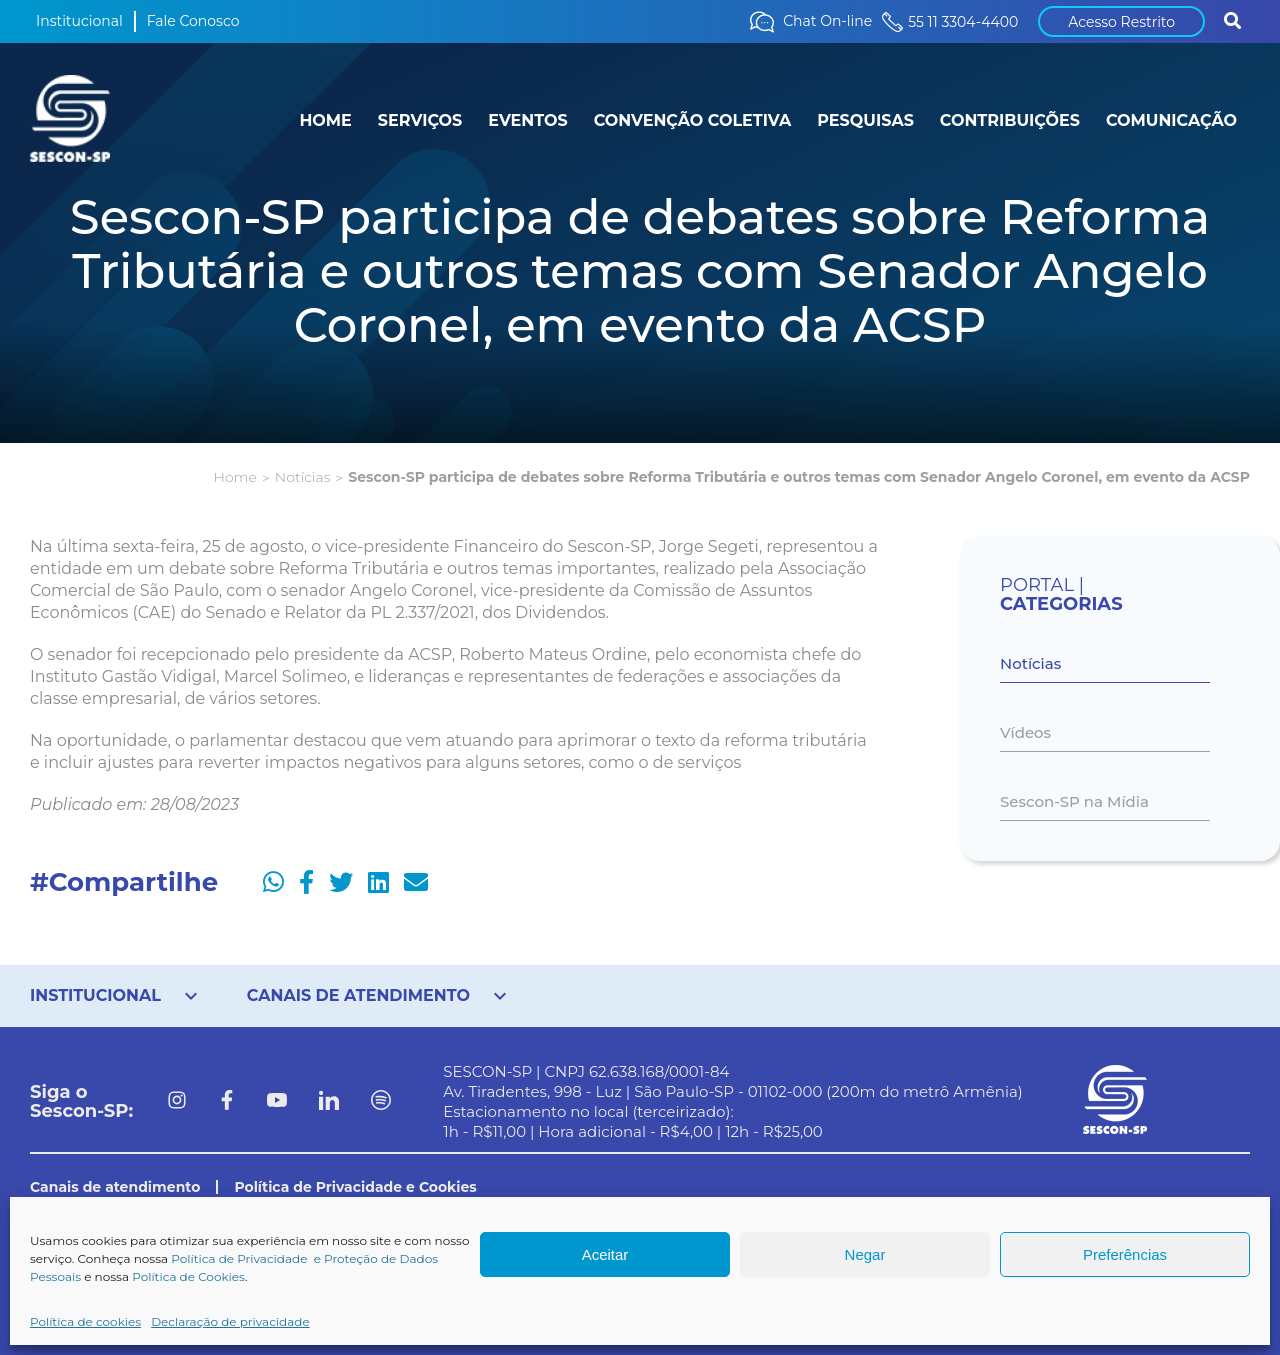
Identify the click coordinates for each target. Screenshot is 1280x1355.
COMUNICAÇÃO (1171, 120)
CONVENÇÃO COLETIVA (693, 120)
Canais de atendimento (115, 1187)
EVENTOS (527, 120)
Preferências (1125, 1254)
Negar (865, 1254)
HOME (325, 120)
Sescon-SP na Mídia (1074, 801)
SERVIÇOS (420, 120)
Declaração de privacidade (230, 1321)
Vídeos (1025, 732)
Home (235, 477)
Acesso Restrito (1121, 22)
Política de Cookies (188, 1276)
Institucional (79, 21)
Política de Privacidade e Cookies (355, 1187)
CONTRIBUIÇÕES (1010, 120)
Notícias (302, 477)
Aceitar (605, 1254)
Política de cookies (85, 1321)
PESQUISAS (865, 120)
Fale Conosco (193, 21)
